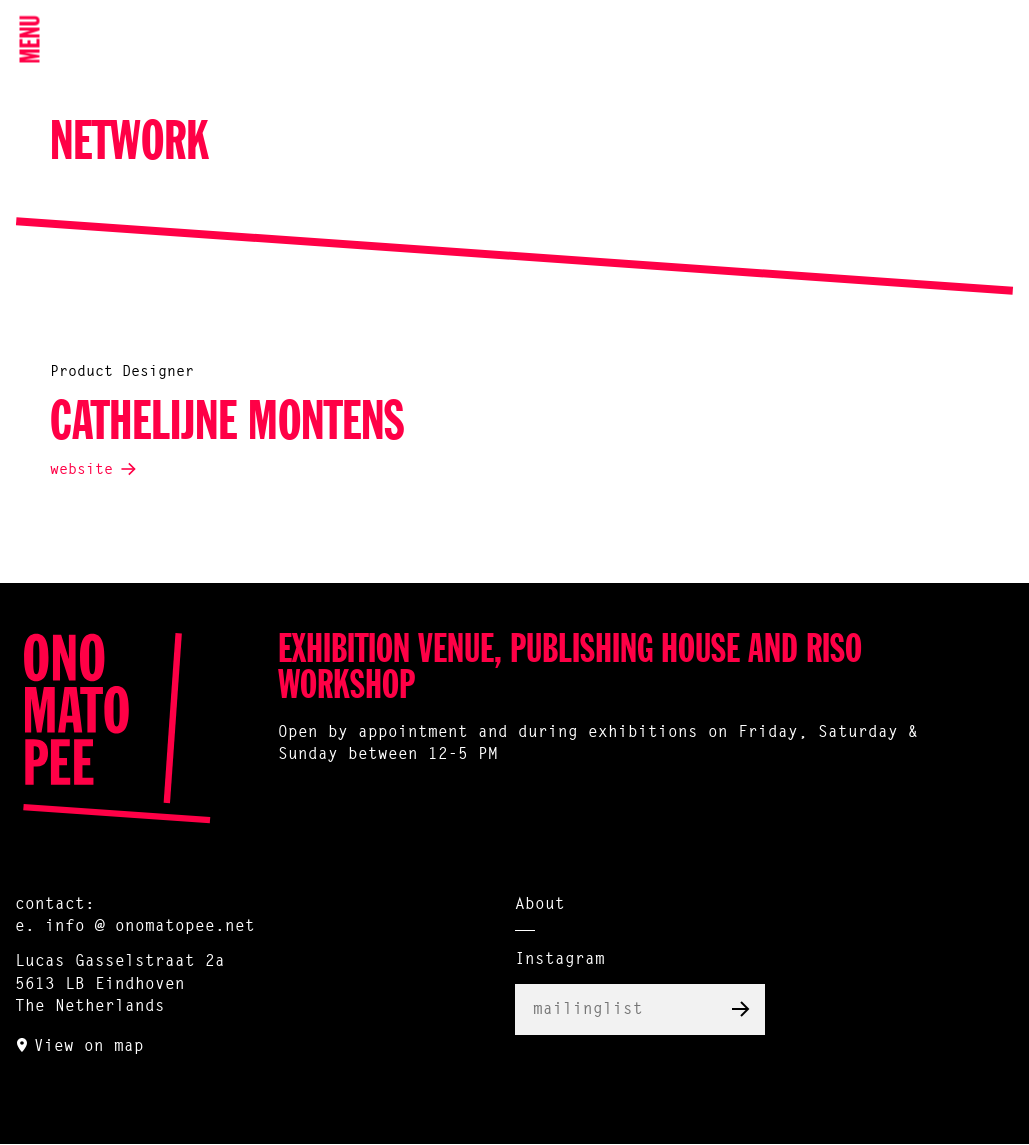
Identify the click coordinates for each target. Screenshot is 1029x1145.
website (81, 470)
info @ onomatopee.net (150, 927)
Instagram (560, 960)
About (540, 905)
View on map (89, 1047)
